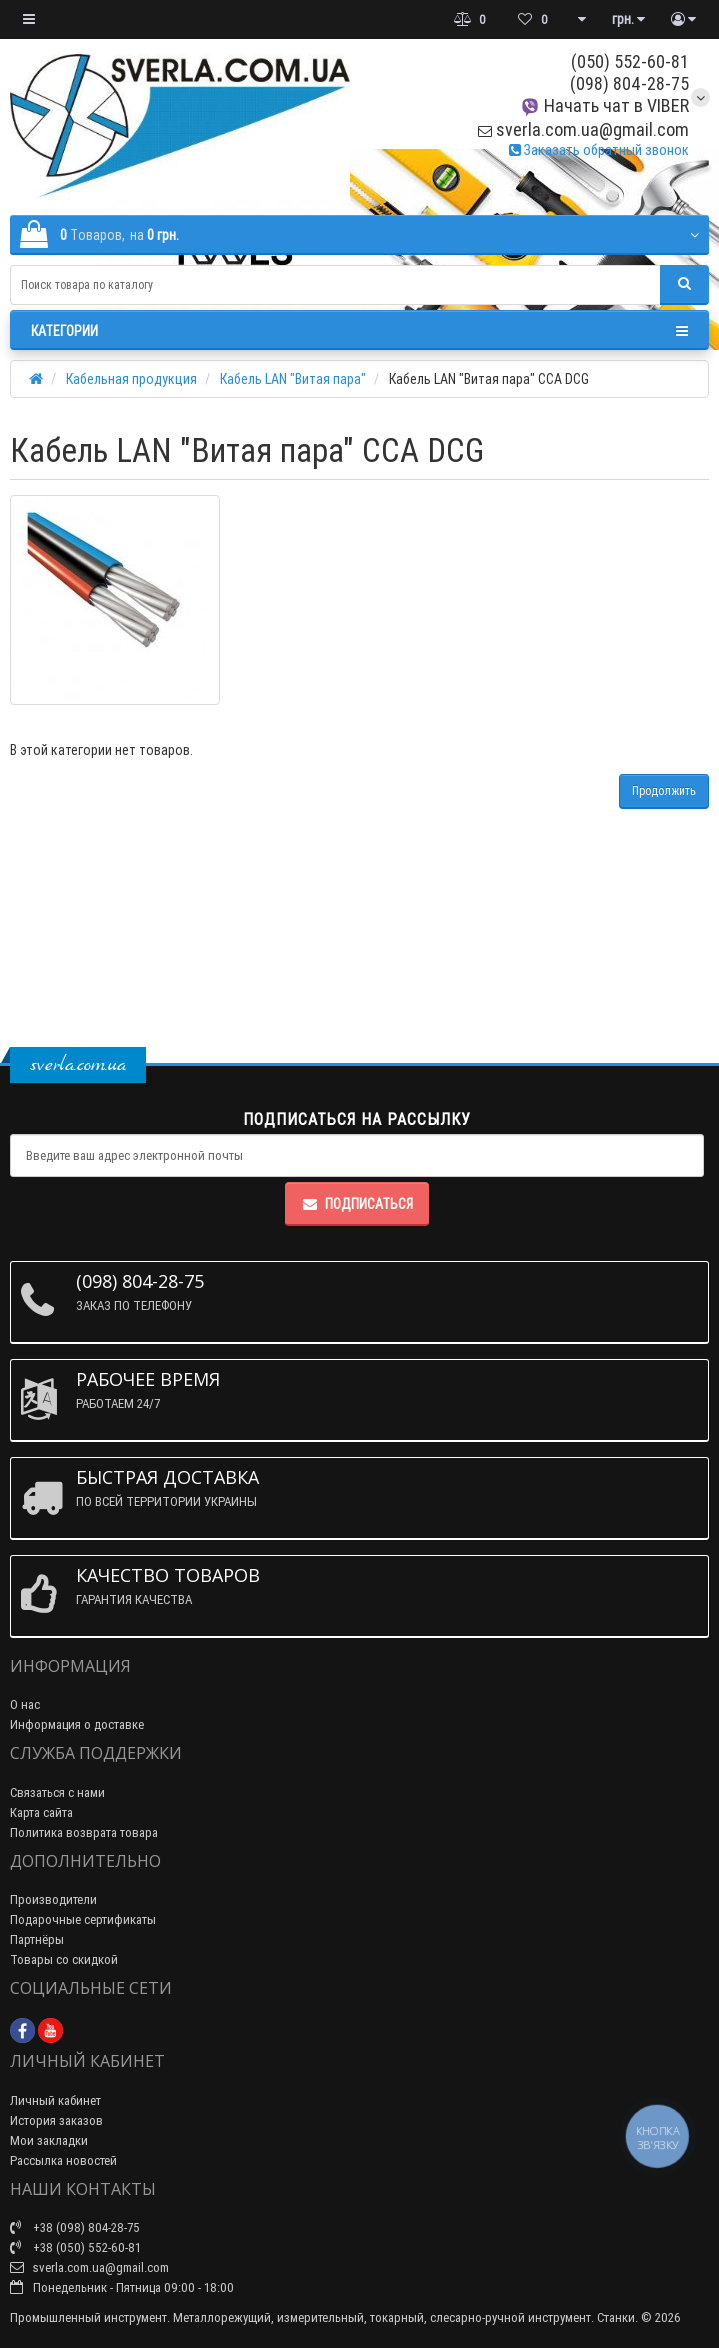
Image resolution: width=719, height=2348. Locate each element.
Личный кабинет (55, 2100)
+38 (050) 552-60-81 (75, 2247)
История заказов (56, 2120)
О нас (25, 1704)
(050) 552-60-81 (630, 61)
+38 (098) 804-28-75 (75, 2227)
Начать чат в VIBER (604, 105)
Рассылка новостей (63, 2160)
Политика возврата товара (84, 1832)
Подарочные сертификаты (83, 1919)
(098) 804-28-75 (629, 83)
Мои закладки (49, 2140)
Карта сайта (41, 1812)
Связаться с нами (57, 1792)
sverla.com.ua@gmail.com (583, 129)
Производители (53, 1899)
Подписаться (357, 1204)
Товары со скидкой (64, 1959)
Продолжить (664, 790)
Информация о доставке (77, 1724)
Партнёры (37, 1939)
